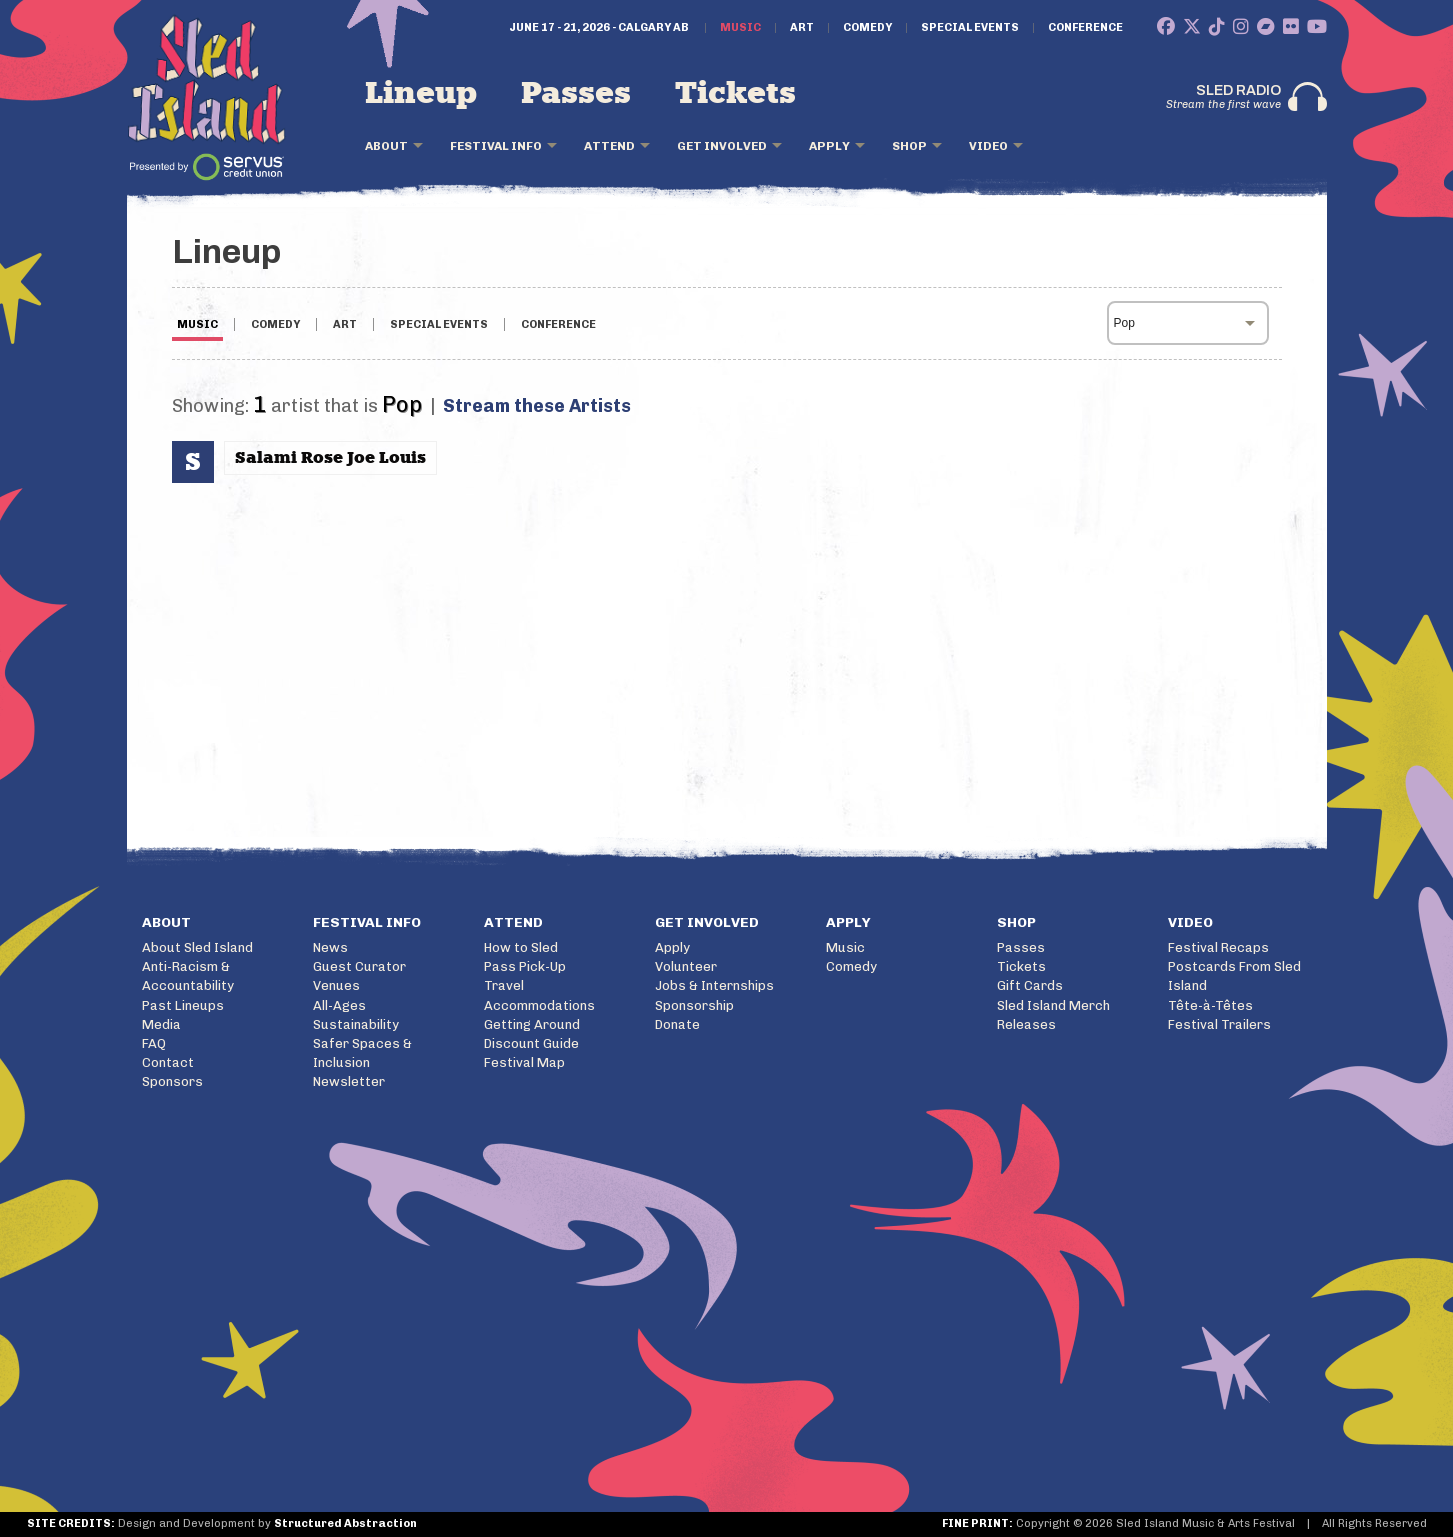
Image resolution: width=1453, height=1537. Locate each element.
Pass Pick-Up (525, 966)
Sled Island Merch (1053, 1005)
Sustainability (356, 1024)
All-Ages (339, 1005)
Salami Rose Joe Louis (330, 457)
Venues (336, 985)
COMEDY (275, 324)
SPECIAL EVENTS (439, 324)
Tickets (735, 94)
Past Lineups (183, 1005)
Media (161, 1024)
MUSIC (197, 324)
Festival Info (496, 146)
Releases (1026, 1024)
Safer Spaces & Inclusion (362, 1053)
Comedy (867, 28)
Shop (909, 146)
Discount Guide (531, 1043)
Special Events (970, 28)
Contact (168, 1062)
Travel (504, 985)
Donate (677, 1024)
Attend (609, 146)
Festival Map (524, 1062)
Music (740, 28)
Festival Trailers (1219, 1024)
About (386, 146)
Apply (829, 146)
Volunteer (686, 966)
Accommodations (539, 1005)
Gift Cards (1030, 985)
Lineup (421, 94)
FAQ (154, 1043)
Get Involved (722, 146)
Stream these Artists (537, 406)
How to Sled (521, 947)
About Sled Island (197, 947)
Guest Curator (359, 966)
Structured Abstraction (345, 1523)
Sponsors (172, 1081)
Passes (576, 94)
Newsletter (349, 1081)
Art (802, 28)
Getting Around (532, 1024)
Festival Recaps (1218, 947)
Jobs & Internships (714, 985)
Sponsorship (694, 1005)
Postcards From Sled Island (1234, 976)
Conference (1085, 28)
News (330, 947)
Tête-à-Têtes (1210, 1005)
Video (988, 146)
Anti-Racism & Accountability (188, 976)
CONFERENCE (558, 324)
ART (345, 324)
